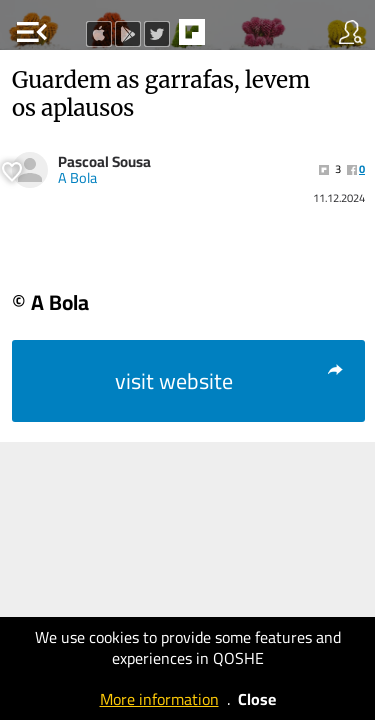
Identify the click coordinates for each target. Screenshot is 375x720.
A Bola (77, 178)
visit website (230, 381)
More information (159, 699)
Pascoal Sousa (104, 161)
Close (257, 699)
